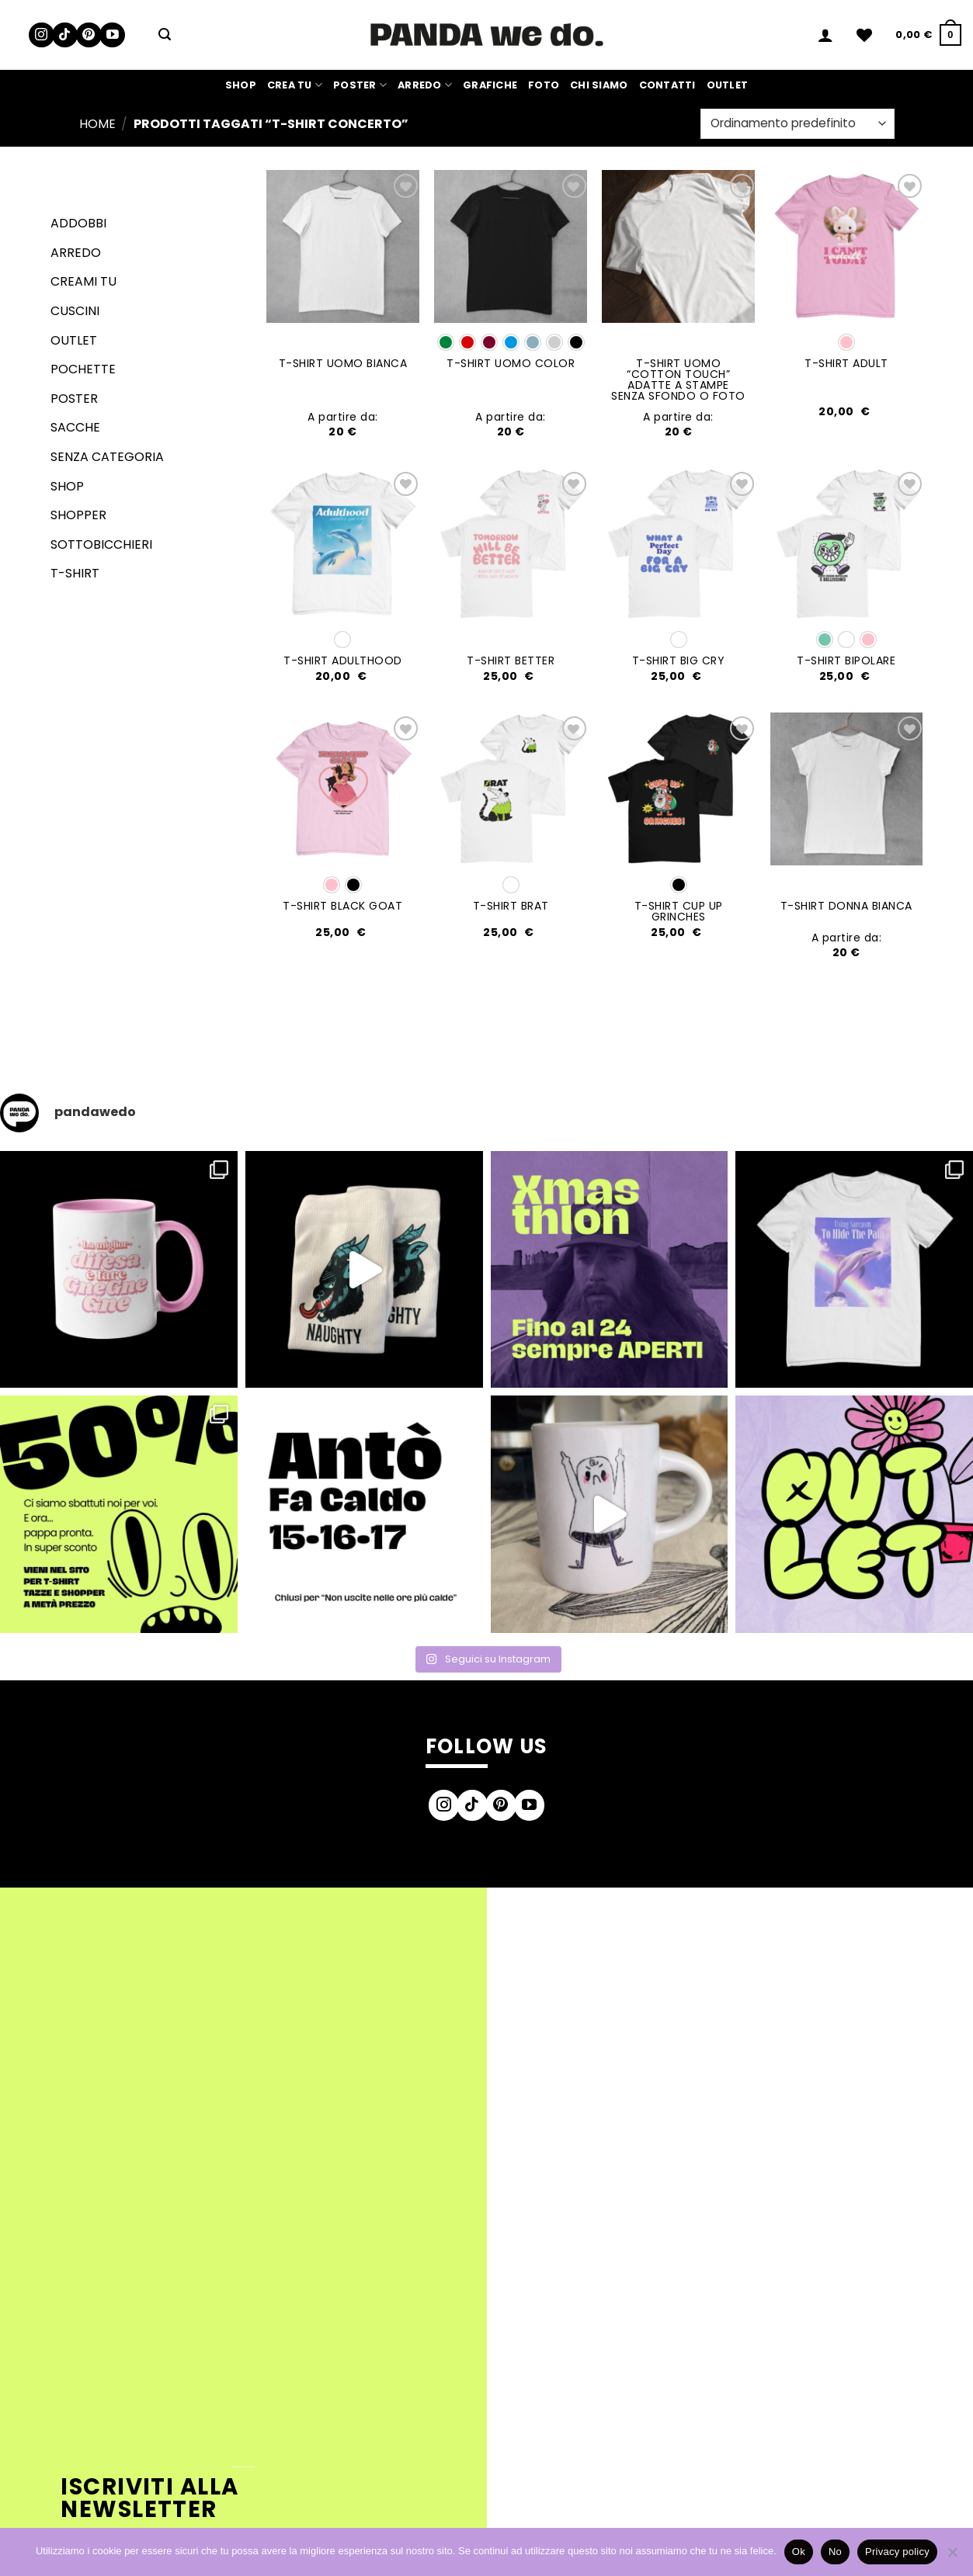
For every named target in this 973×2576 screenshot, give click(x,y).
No (835, 2551)
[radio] (445, 342)
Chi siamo (598, 85)
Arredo (425, 85)
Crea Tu (294, 85)
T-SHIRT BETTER (510, 660)
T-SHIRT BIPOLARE (846, 660)
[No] (952, 2556)
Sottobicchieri (101, 544)
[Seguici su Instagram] (41, 35)
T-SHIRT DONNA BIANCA (846, 905)
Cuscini (74, 311)
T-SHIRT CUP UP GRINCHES (678, 911)
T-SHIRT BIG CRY (678, 660)
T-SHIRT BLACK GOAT (342, 905)
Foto (543, 85)
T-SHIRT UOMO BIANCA (343, 363)
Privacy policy (897, 2551)
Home (97, 124)
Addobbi (78, 223)
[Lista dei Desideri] (864, 35)
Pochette (83, 369)
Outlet (728, 85)
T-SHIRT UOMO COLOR (511, 363)
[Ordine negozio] (797, 124)
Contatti (667, 85)
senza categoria (107, 457)
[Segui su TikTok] (65, 35)
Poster (360, 85)
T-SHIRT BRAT (511, 905)
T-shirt (74, 573)
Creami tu (83, 281)
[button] (164, 34)
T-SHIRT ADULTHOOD (342, 660)
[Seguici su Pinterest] (89, 35)
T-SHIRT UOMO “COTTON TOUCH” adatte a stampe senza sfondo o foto (678, 379)
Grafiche (490, 85)
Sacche (75, 427)
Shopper (78, 515)
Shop (240, 85)
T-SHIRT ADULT (846, 363)
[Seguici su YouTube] (112, 35)
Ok (798, 2551)
